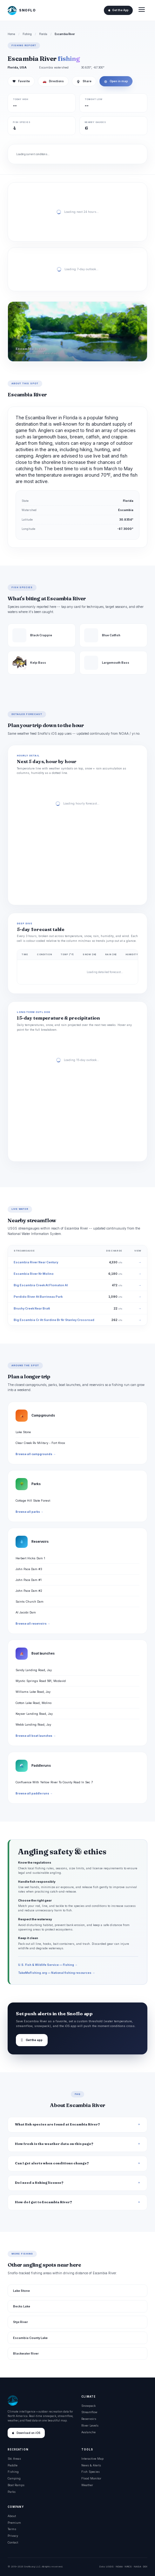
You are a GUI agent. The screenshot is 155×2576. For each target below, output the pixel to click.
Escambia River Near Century (36, 1262)
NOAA (119, 2566)
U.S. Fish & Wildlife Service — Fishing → (48, 1964)
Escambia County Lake (30, 2338)
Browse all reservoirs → (33, 1623)
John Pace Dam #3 (29, 1569)
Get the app (32, 2040)
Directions (53, 81)
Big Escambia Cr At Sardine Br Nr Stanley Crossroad (54, 1320)
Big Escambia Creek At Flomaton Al (41, 1285)
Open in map (116, 81)
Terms (12, 2529)
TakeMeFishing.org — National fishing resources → (56, 1972)
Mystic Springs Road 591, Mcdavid (41, 1681)
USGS (110, 2566)
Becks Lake (21, 2306)
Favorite (21, 81)
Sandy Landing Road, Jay (34, 1670)
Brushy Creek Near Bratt (32, 1308)
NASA (137, 2566)
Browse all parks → (29, 1511)
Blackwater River (26, 2353)
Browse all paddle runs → (34, 1793)
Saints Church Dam (30, 1601)
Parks (12, 2491)
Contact (13, 2542)
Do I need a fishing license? (39, 2183)
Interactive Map (92, 2458)
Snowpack (88, 2405)
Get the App (118, 10)
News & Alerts (91, 2465)
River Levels (89, 2425)
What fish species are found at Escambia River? (57, 2124)
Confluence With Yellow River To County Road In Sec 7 (54, 1782)
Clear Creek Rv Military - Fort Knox (40, 1443)
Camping (14, 2478)
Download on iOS (26, 2433)
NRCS (128, 2566)
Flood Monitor (91, 2478)
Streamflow (89, 2412)
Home (11, 34)
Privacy (13, 2535)
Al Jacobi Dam (26, 1612)
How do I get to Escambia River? (43, 2202)
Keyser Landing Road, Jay (34, 1713)
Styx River (20, 2322)
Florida (43, 34)
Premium (14, 2522)
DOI (145, 2566)
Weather (87, 2485)
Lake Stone (23, 1432)
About (12, 2516)
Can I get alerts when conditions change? (52, 2163)
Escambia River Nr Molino (34, 1273)
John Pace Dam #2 (29, 1590)
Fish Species (90, 2471)
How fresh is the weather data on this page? (54, 2144)
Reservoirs (88, 2419)
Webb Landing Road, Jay (33, 1724)
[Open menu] (141, 10)
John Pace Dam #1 (29, 1580)
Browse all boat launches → (36, 1735)
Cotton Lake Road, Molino (33, 1703)
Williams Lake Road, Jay (33, 1691)
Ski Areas (14, 2458)
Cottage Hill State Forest (33, 1500)
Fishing (27, 34)
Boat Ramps (16, 2485)
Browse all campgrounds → (36, 1454)
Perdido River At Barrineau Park (38, 1296)
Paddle (12, 2465)
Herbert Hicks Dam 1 (30, 1558)
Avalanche (88, 2432)
